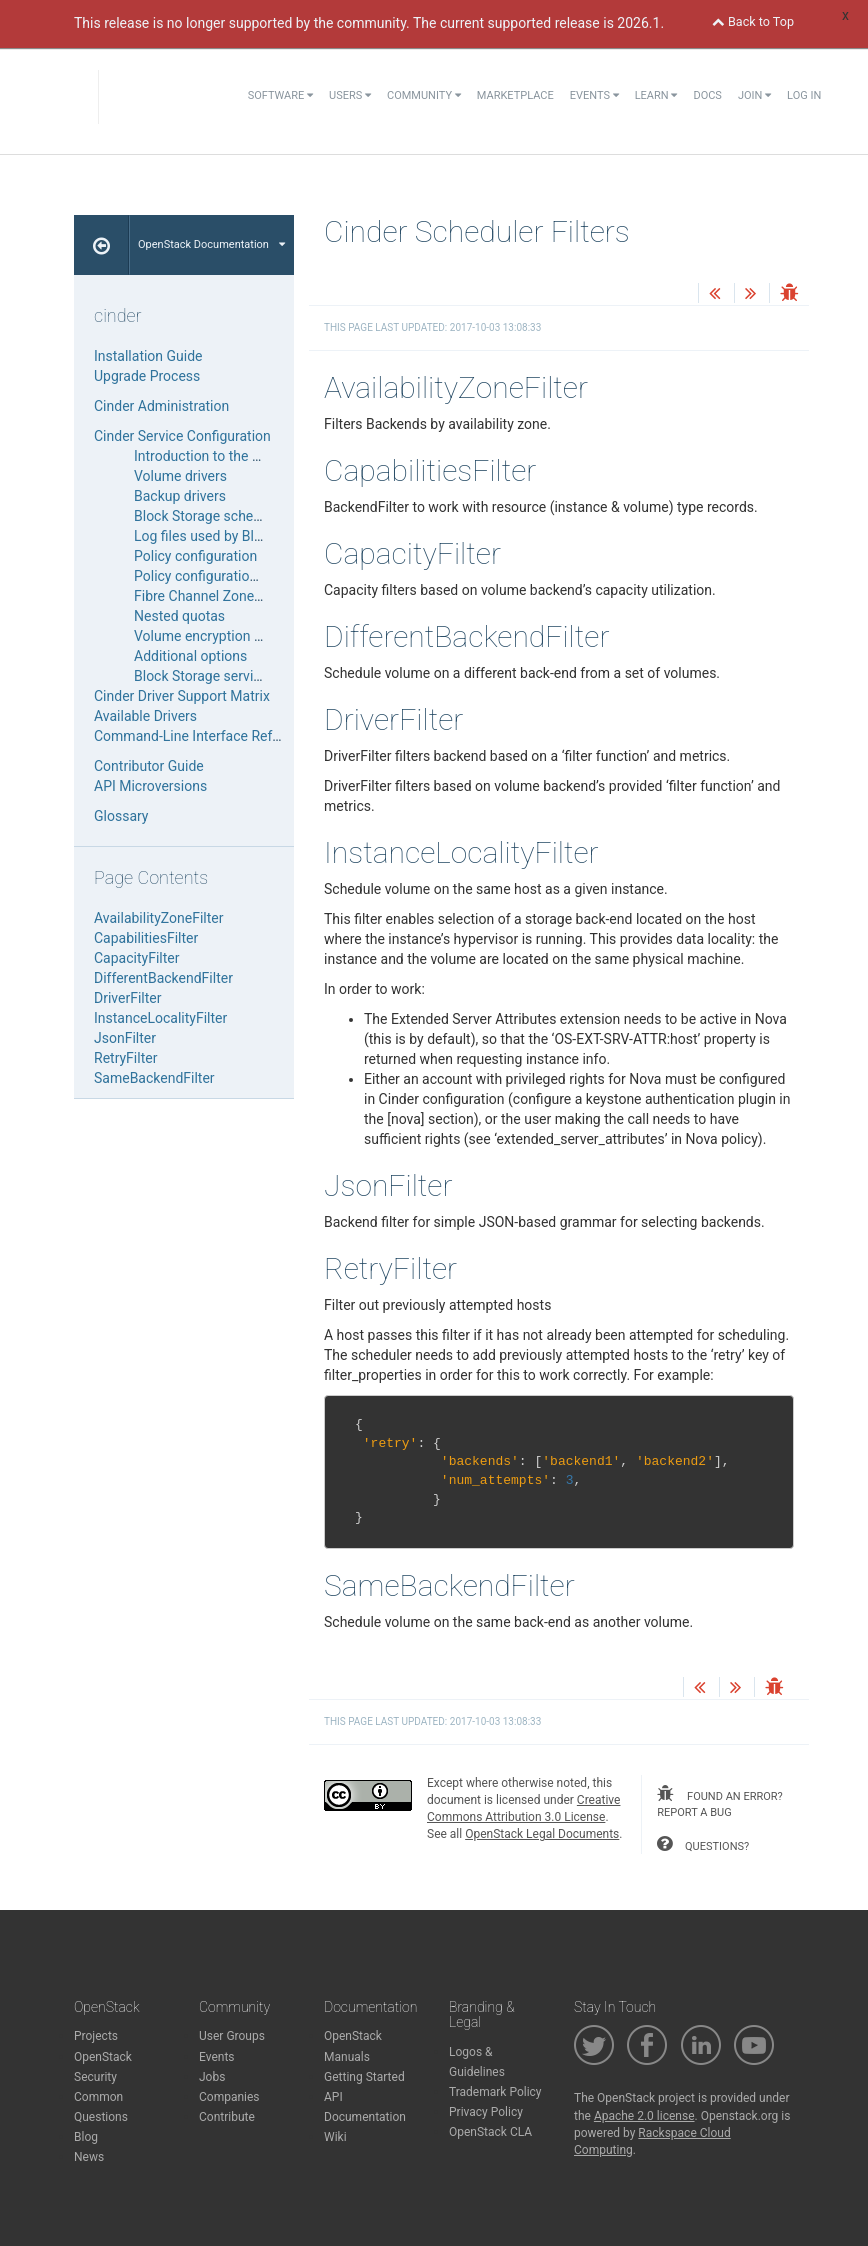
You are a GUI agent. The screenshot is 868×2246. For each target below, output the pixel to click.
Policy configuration (195, 556)
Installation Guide (148, 356)
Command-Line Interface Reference (204, 736)
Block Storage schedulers (213, 516)
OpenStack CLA (490, 2132)
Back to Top (753, 21)
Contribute (227, 2117)
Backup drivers (180, 496)
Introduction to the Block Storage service (260, 456)
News (89, 2157)
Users (350, 95)
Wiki (335, 2137)
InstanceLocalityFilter (160, 1018)
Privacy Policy (486, 2112)
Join (754, 95)
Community (424, 95)
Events (594, 95)
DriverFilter (128, 998)
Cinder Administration (161, 406)
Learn (656, 95)
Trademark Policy (495, 2092)
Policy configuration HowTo (219, 576)
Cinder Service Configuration (182, 436)
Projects (96, 2036)
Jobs (212, 2077)
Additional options (190, 656)
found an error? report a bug (719, 1802)
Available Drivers (145, 716)
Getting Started (364, 2077)
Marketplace (515, 95)
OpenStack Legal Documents (542, 1834)
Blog (86, 2137)
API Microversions (150, 786)
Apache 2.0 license (644, 2116)
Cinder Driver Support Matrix (182, 696)
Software (280, 95)
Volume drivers (180, 476)
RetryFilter (125, 1058)
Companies (229, 2097)
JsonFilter (125, 1038)
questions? (703, 1844)
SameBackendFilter (154, 1078)
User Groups (232, 2036)
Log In (804, 95)
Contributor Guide (149, 766)
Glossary (121, 816)
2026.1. (640, 23)
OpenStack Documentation (211, 244)
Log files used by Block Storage (231, 536)
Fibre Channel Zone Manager (223, 596)
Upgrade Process (147, 376)
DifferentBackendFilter (163, 978)
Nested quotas (179, 616)
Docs (707, 95)
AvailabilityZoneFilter (158, 918)
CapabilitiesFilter (146, 938)
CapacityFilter (136, 958)
